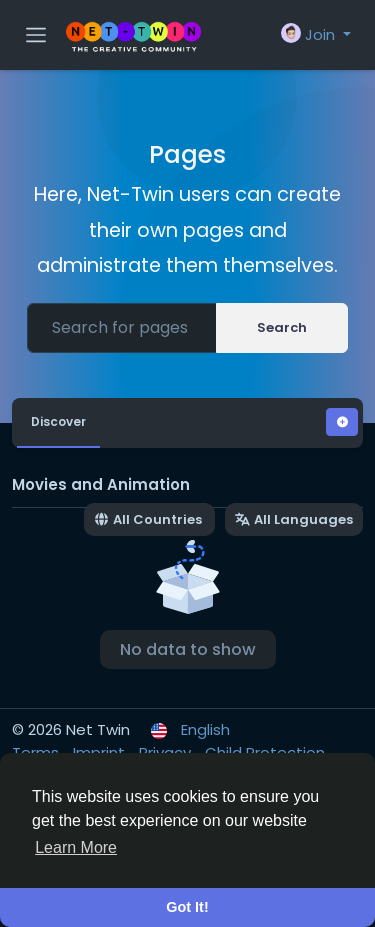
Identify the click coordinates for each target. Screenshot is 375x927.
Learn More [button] (76, 847)
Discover (58, 421)
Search (282, 327)
